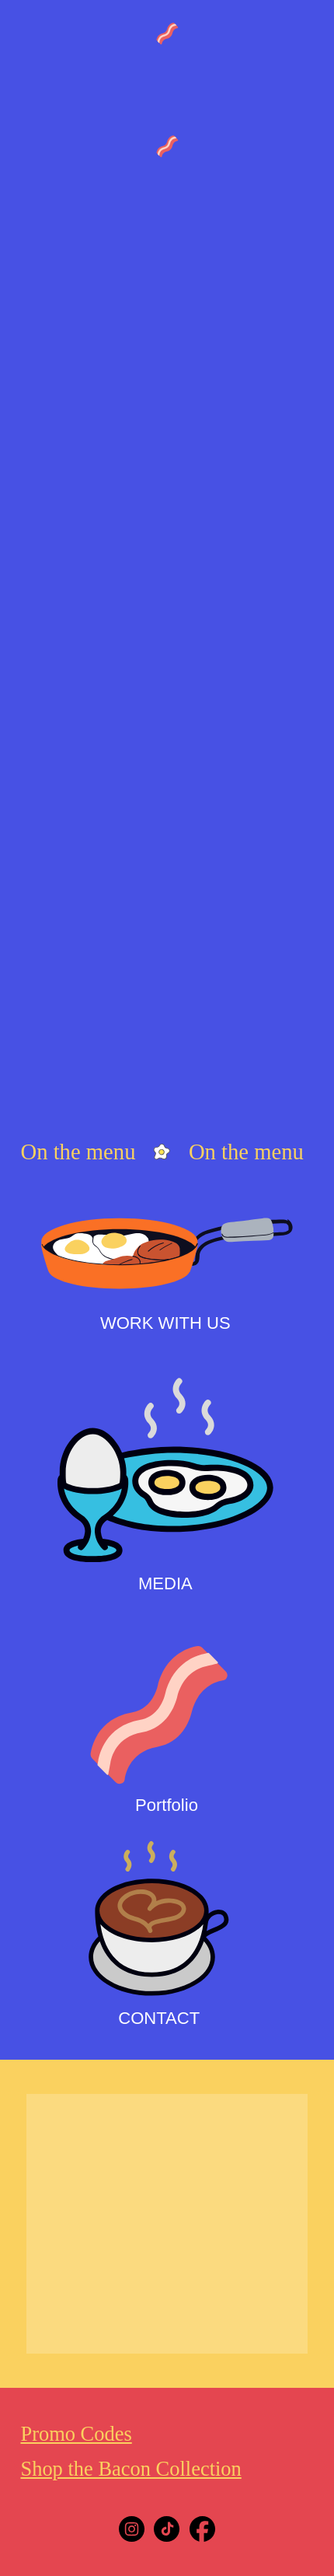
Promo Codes (75, 2433)
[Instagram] (131, 2529)
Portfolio (166, 1805)
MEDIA (165, 1583)
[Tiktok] (166, 2529)
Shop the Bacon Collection (130, 2468)
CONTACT (159, 2018)
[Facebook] (202, 2529)
